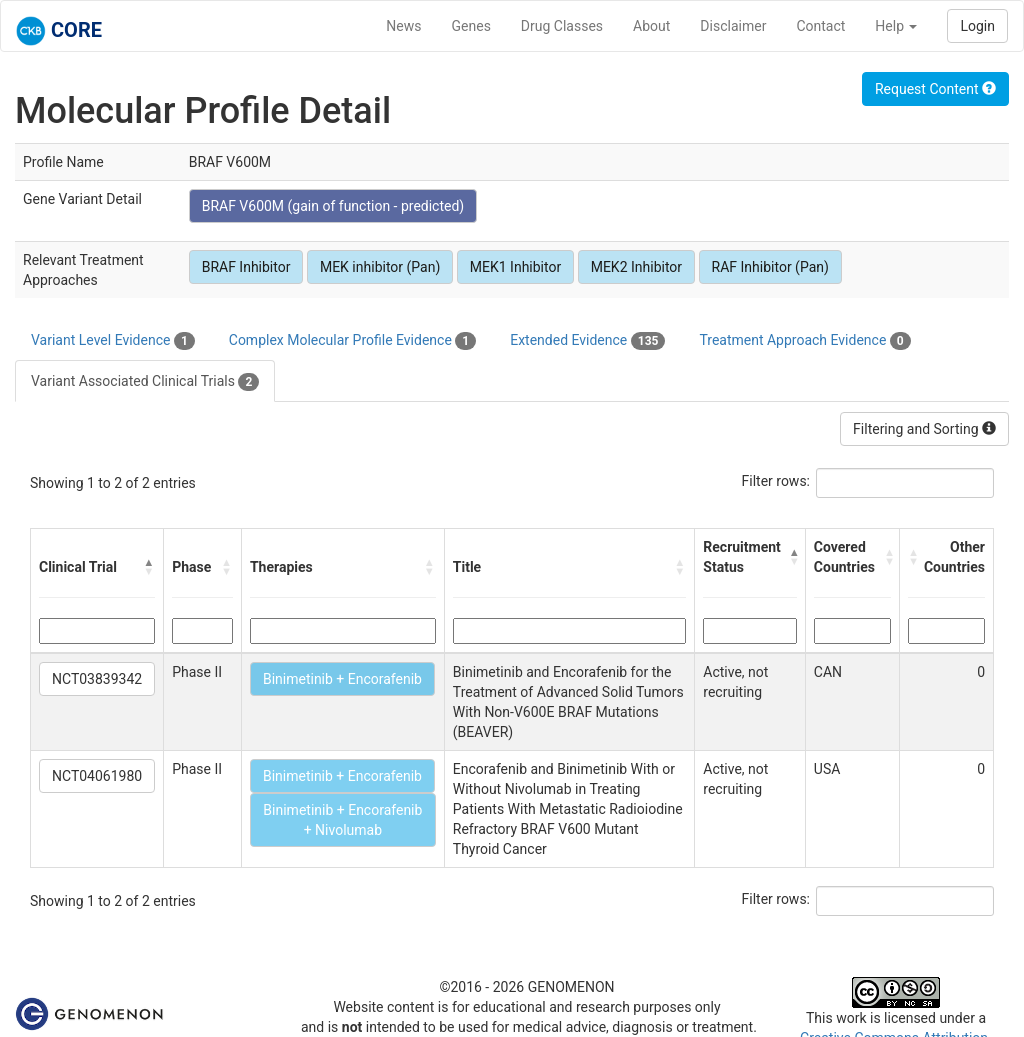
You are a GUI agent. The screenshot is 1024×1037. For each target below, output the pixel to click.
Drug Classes (562, 26)
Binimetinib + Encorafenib (342, 679)
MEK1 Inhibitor (515, 267)
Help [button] (896, 26)
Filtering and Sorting (924, 429)
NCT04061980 (97, 776)
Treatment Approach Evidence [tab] (804, 341)
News (403, 26)
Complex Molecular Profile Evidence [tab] (352, 341)
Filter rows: (776, 481)
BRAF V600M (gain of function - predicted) (333, 206)
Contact (820, 26)
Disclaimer (733, 26)
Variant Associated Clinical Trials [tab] (145, 382)
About (651, 26)
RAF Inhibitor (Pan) (770, 267)
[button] (149, 567)
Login (977, 26)
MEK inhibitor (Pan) (380, 267)
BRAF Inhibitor (246, 267)
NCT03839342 (97, 679)
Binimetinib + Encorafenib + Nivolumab (342, 820)
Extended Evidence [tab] (587, 341)
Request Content (935, 89)
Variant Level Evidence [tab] (113, 341)
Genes (471, 26)
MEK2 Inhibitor (636, 267)
